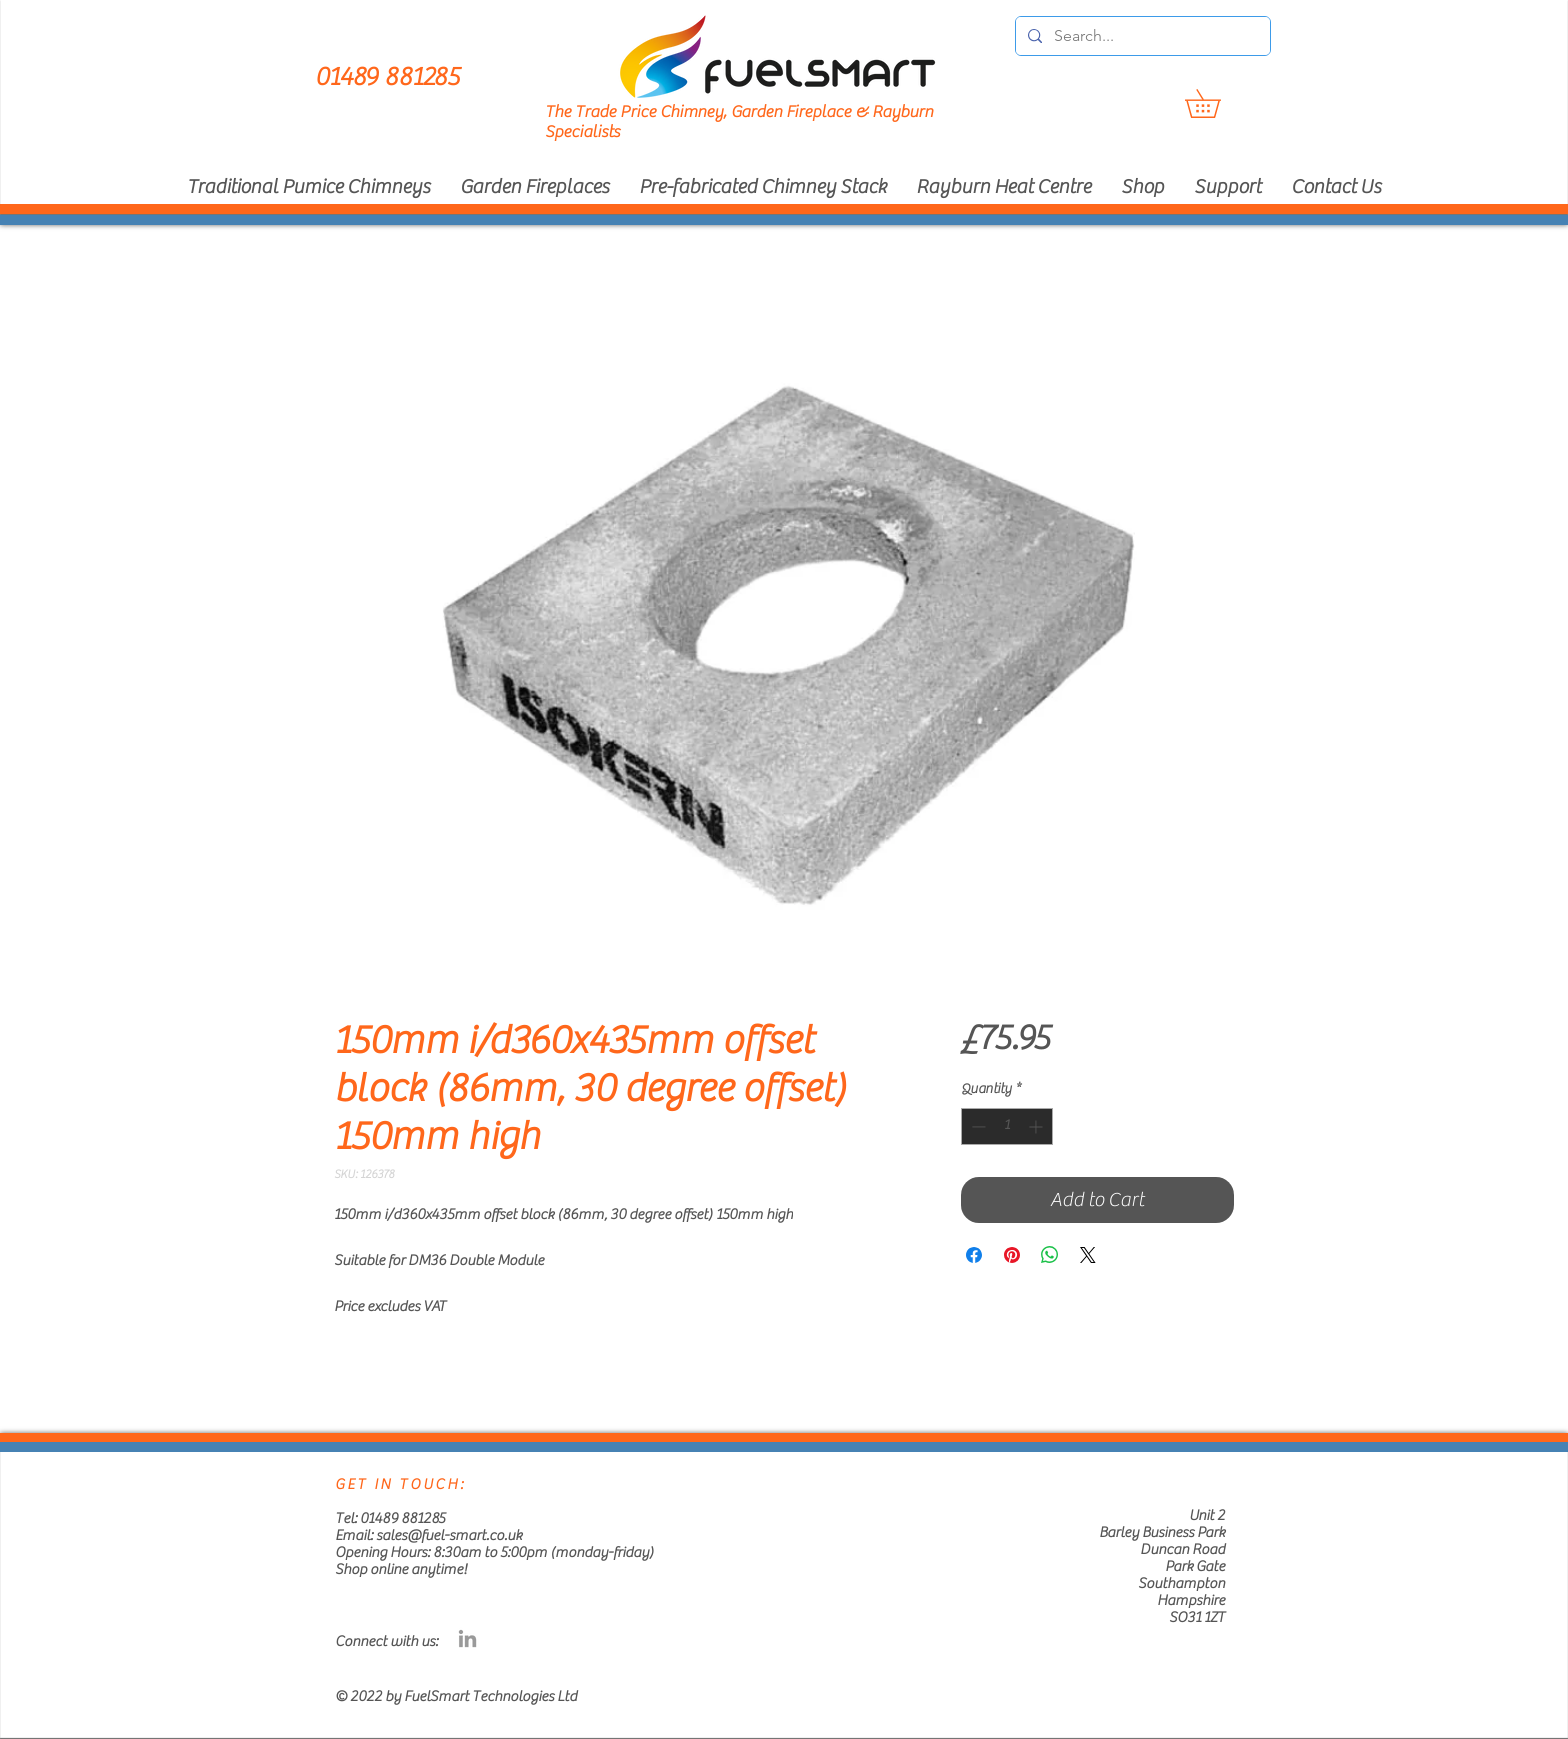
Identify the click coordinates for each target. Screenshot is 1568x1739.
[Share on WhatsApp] (1050, 1255)
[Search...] (1141, 36)
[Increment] (1037, 1126)
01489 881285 (402, 1518)
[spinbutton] (1007, 1126)
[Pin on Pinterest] (1012, 1255)
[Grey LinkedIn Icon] (467, 1638)
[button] (1216, 103)
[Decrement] (976, 1126)
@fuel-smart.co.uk (464, 1535)
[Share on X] (1088, 1255)
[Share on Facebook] (974, 1255)
